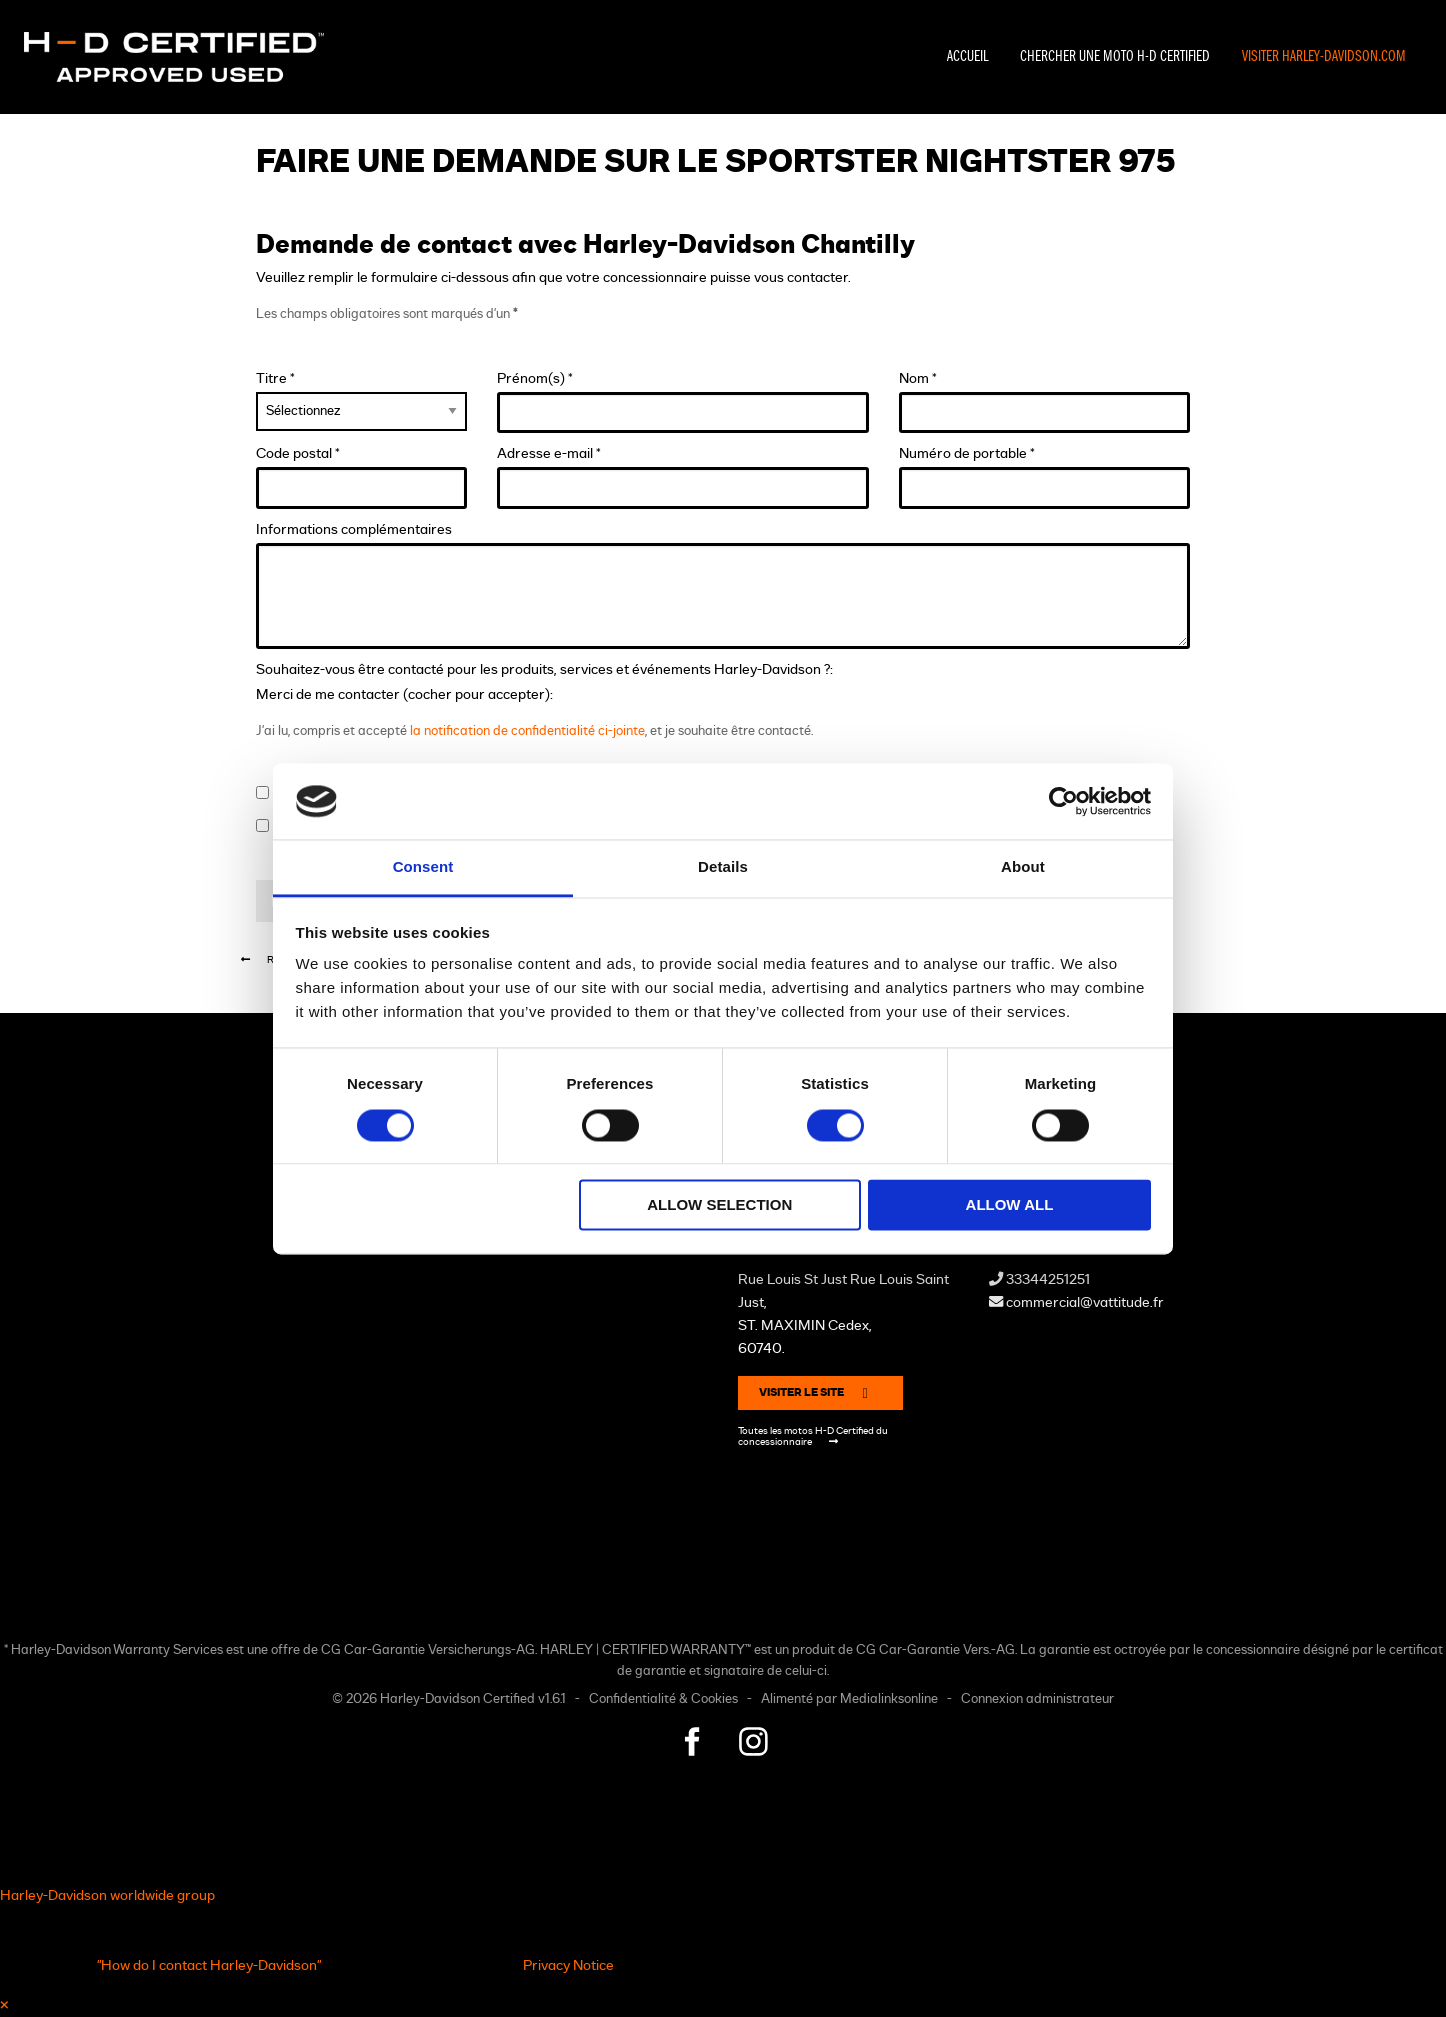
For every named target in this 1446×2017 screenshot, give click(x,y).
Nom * (1044, 402)
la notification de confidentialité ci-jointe (527, 731)
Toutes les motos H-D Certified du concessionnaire (813, 1436)
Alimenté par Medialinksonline (849, 1699)
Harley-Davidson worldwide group (107, 1895)
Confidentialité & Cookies (663, 1699)
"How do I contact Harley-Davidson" (209, 1965)
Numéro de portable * (1044, 477)
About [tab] (1023, 867)
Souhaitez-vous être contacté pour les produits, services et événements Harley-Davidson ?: (544, 669)
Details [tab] (723, 867)
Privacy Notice (568, 1965)
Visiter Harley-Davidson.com (1324, 57)
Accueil (967, 57)
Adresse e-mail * (683, 477)
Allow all (1010, 1205)
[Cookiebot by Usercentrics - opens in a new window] (1063, 801)
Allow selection (719, 1205)
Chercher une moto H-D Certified (1115, 57)
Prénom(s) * (683, 402)
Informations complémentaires (723, 585)
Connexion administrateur (1037, 1699)
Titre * (361, 401)
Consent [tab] (423, 867)
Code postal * (361, 477)
